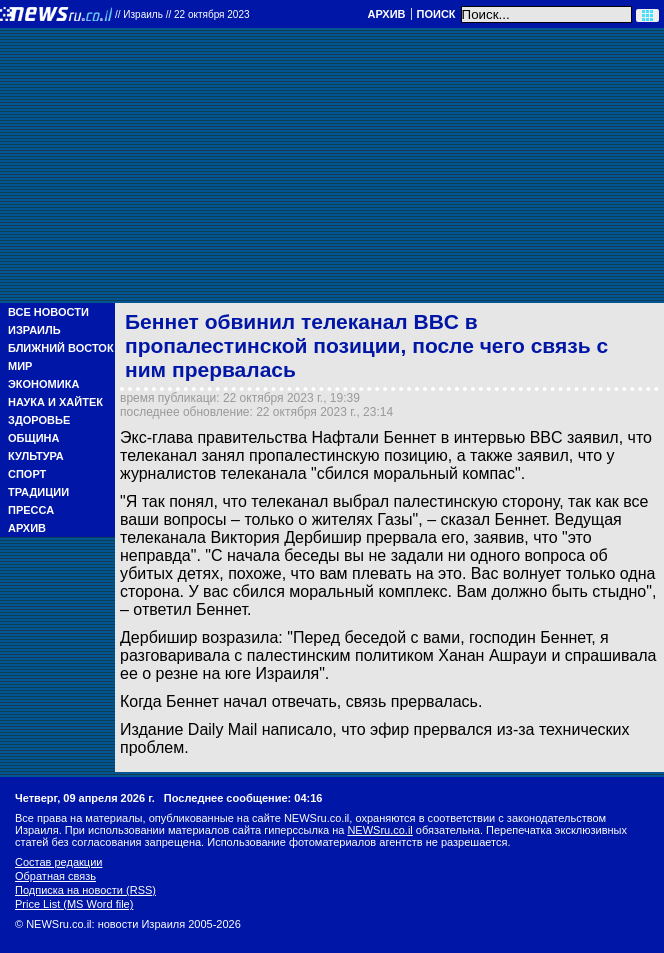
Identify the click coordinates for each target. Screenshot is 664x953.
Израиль (34, 330)
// (182, 14)
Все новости (48, 312)
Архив (386, 14)
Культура (36, 456)
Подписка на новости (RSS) (85, 890)
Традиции (38, 492)
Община (33, 438)
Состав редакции (58, 862)
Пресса (31, 510)
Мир (20, 366)
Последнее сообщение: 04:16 (243, 798)
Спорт (27, 474)
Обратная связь (55, 876)
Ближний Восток (61, 348)
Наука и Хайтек (55, 402)
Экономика (43, 384)
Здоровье (39, 420)
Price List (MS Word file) (74, 904)
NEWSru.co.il (379, 830)
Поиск (436, 14)
